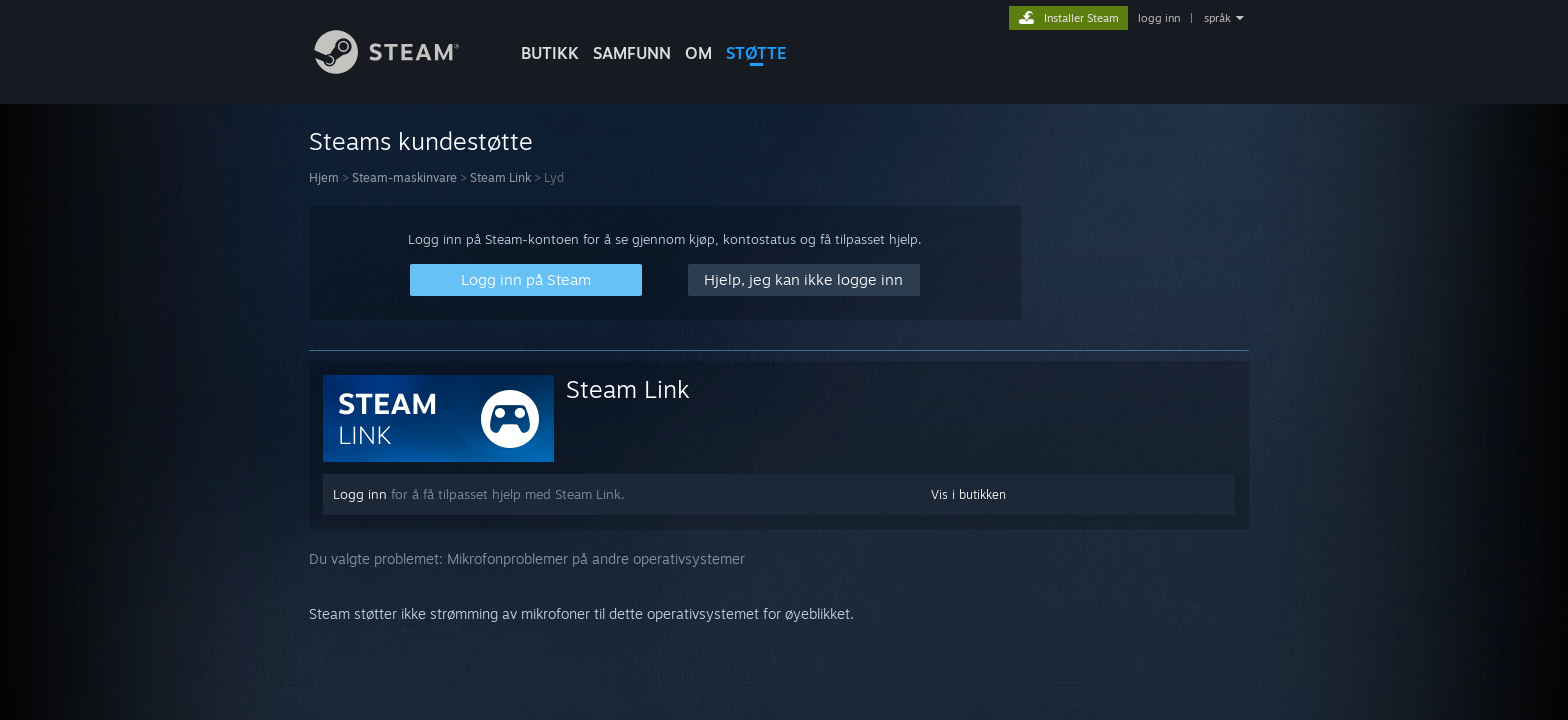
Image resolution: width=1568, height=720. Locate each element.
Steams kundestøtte (421, 141)
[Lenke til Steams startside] (402, 68)
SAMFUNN (632, 53)
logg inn (1159, 18)
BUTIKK (550, 53)
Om (698, 53)
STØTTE (756, 53)
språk (1217, 18)
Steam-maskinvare (404, 177)
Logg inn (360, 494)
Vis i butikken (968, 494)
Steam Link (500, 177)
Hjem (324, 177)
